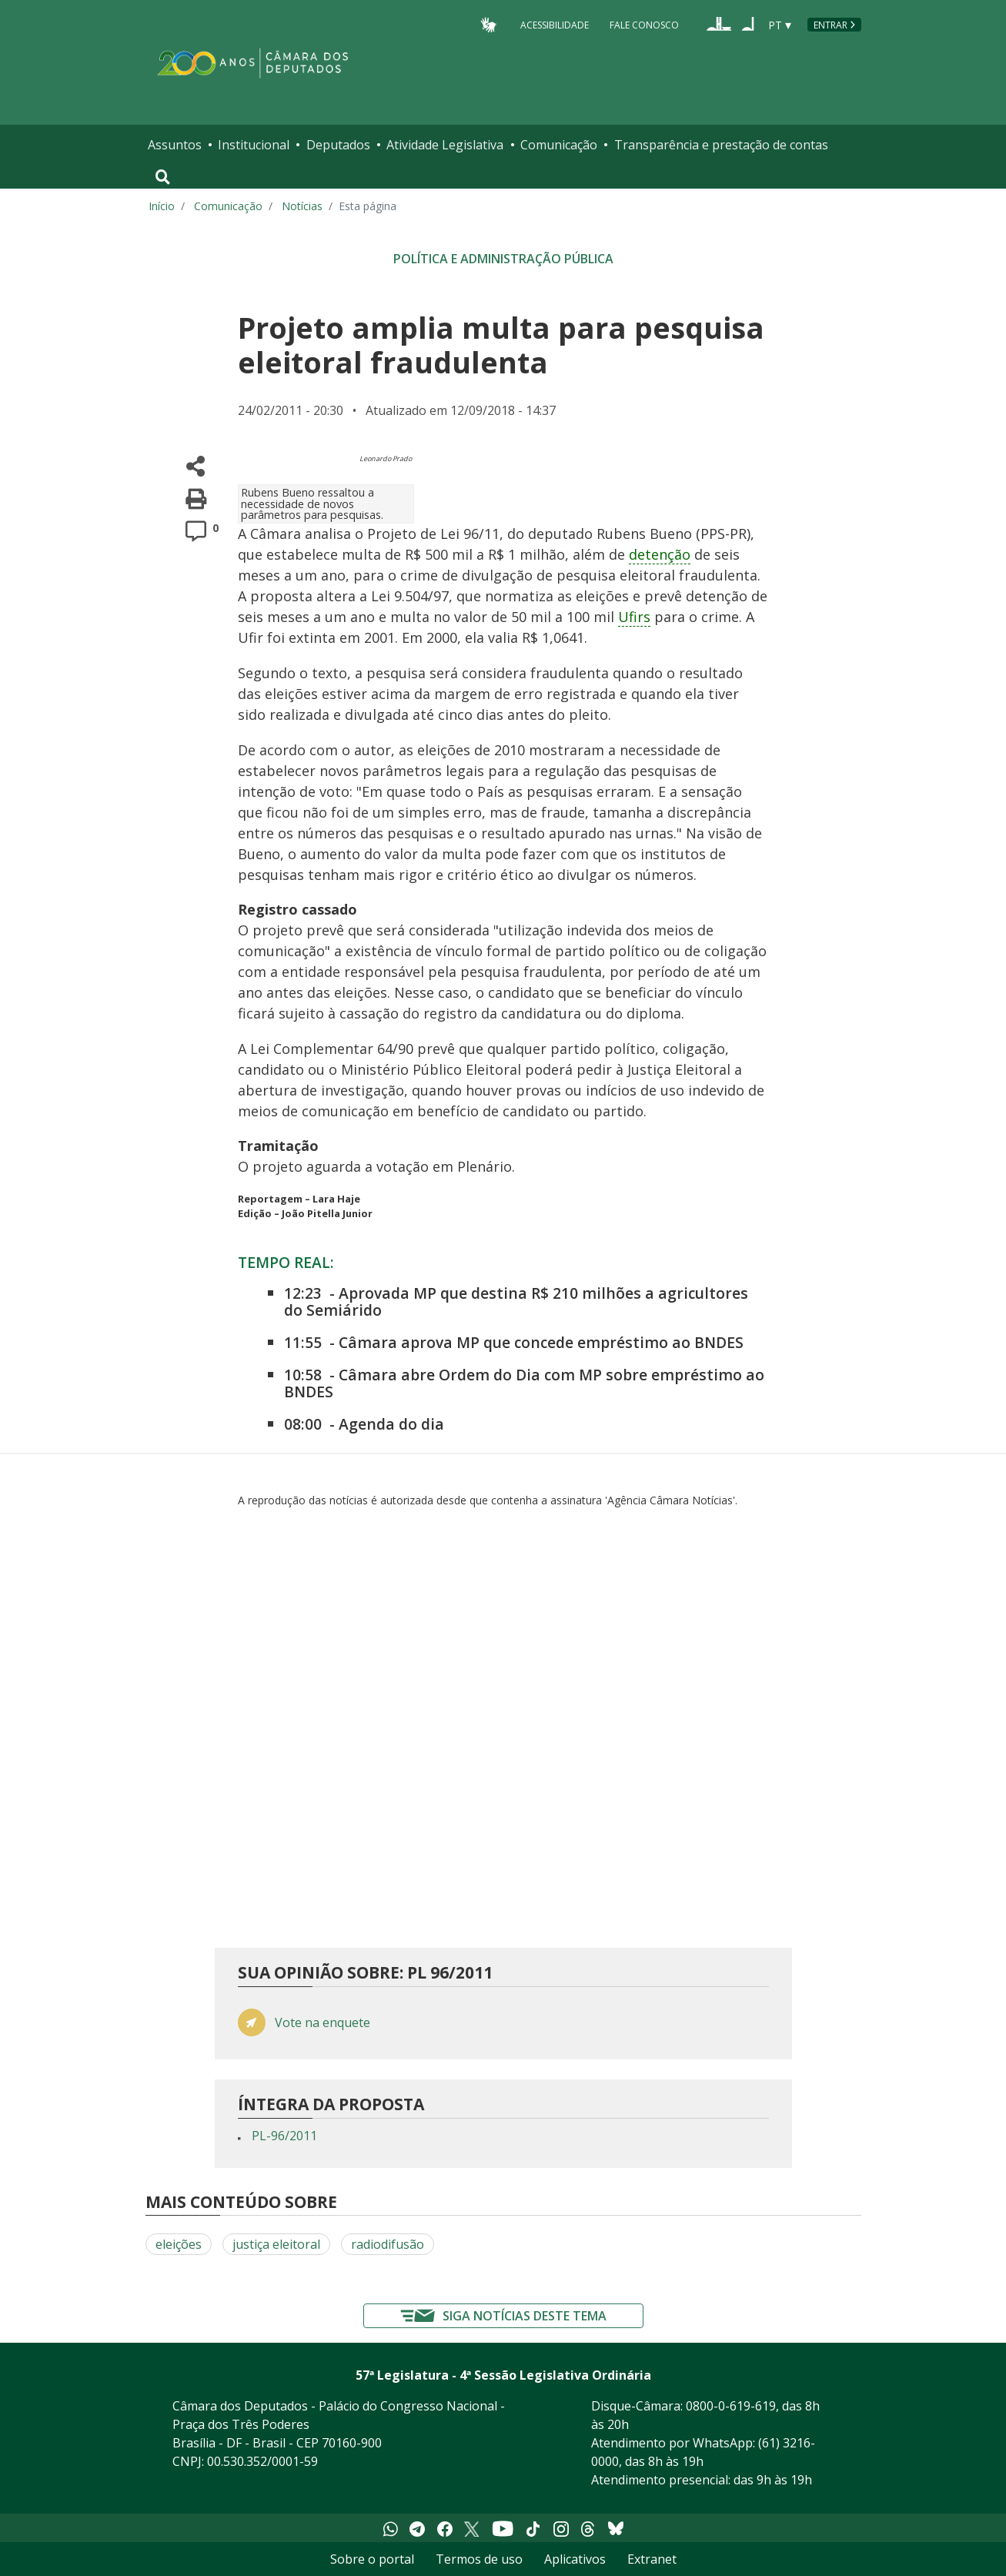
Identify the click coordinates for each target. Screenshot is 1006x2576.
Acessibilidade (554, 24)
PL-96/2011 (284, 2135)
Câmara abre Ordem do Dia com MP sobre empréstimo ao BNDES (524, 1383)
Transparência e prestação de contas (721, 144)
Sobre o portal (372, 2559)
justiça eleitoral (276, 2244)
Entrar (830, 25)
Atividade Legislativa (444, 144)
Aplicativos (575, 2559)
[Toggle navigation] (162, 177)
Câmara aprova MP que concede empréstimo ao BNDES (541, 1342)
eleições (178, 2244)
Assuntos (175, 144)
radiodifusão (387, 2244)
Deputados (338, 144)
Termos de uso (479, 2559)
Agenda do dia (391, 1423)
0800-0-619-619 (731, 2405)
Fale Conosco (644, 24)
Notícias (302, 206)
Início (162, 206)
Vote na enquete (322, 2023)
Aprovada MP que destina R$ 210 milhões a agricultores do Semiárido (516, 1301)
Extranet (652, 2559)
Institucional (253, 144)
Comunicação (558, 144)
